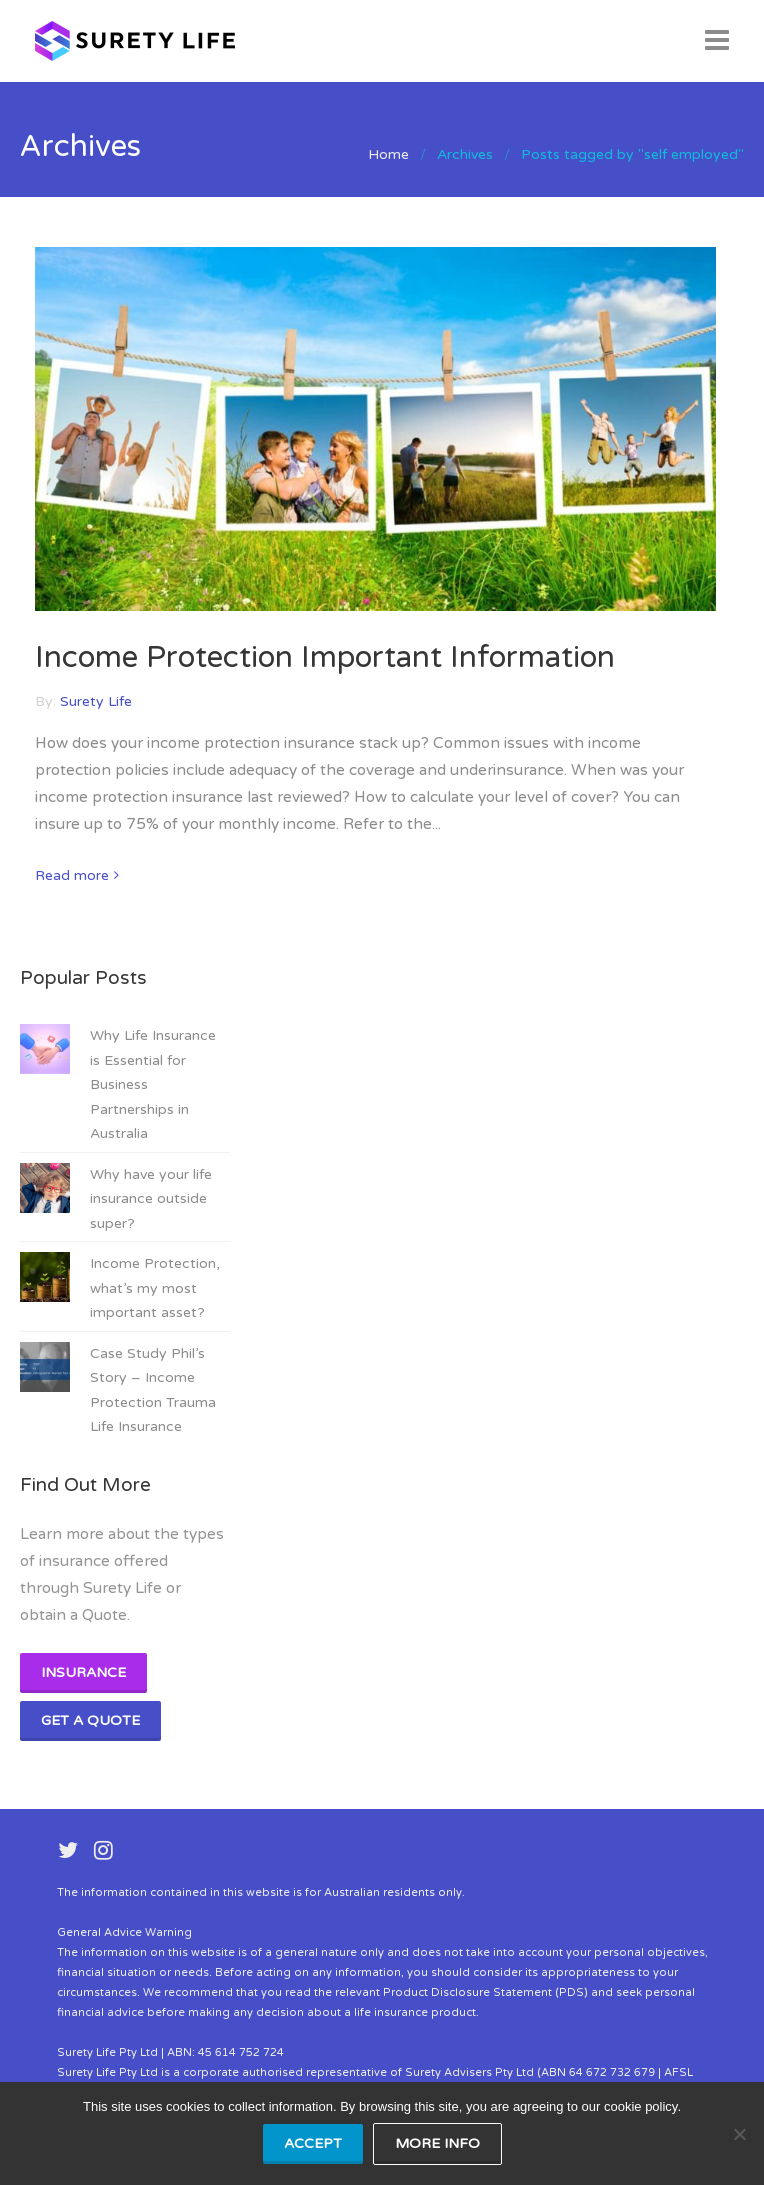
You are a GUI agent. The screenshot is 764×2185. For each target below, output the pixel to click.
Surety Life (96, 701)
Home (388, 154)
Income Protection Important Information (325, 657)
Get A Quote (90, 1720)
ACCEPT (313, 2143)
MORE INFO (437, 2143)
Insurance (83, 1672)
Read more (72, 875)
